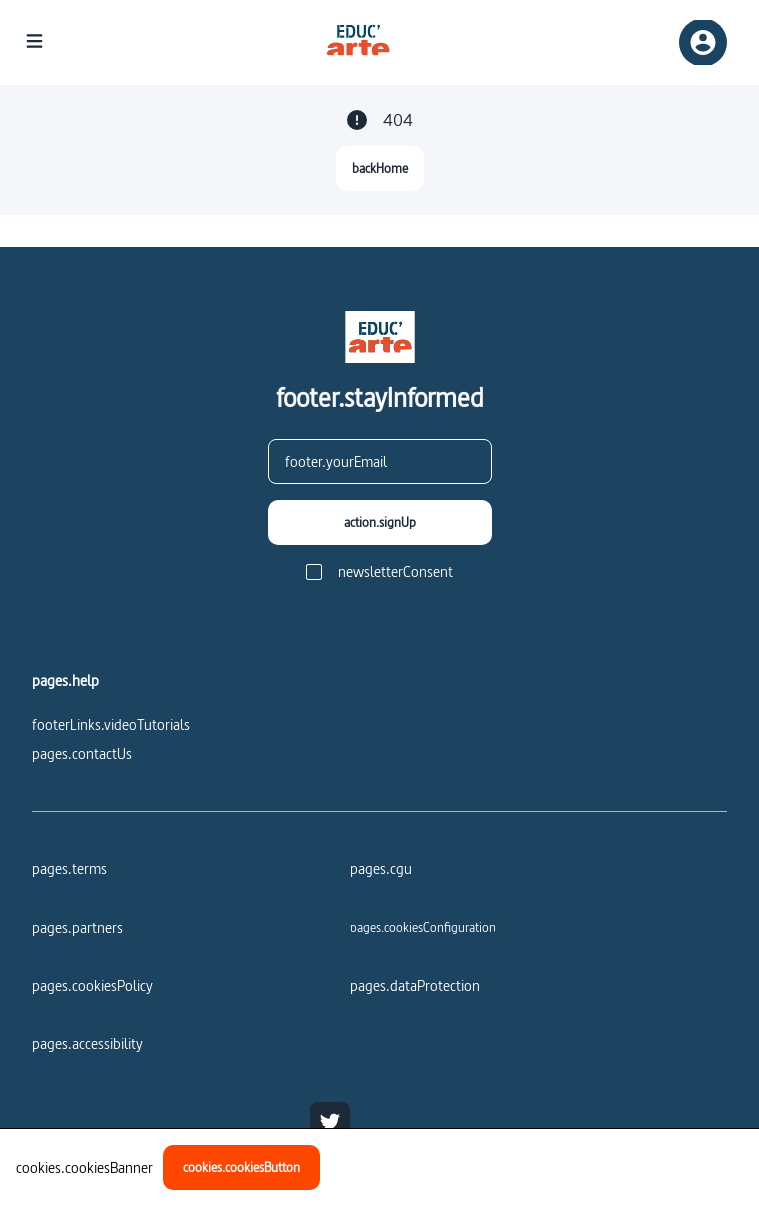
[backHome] (380, 168)
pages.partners (77, 927)
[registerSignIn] (703, 42)
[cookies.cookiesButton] (241, 1167)
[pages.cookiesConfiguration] (423, 927)
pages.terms (69, 868)
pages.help (65, 681)
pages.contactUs (82, 753)
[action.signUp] (380, 522)
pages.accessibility (87, 1043)
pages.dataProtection (415, 985)
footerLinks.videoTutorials (111, 724)
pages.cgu (381, 868)
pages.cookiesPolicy (92, 985)
